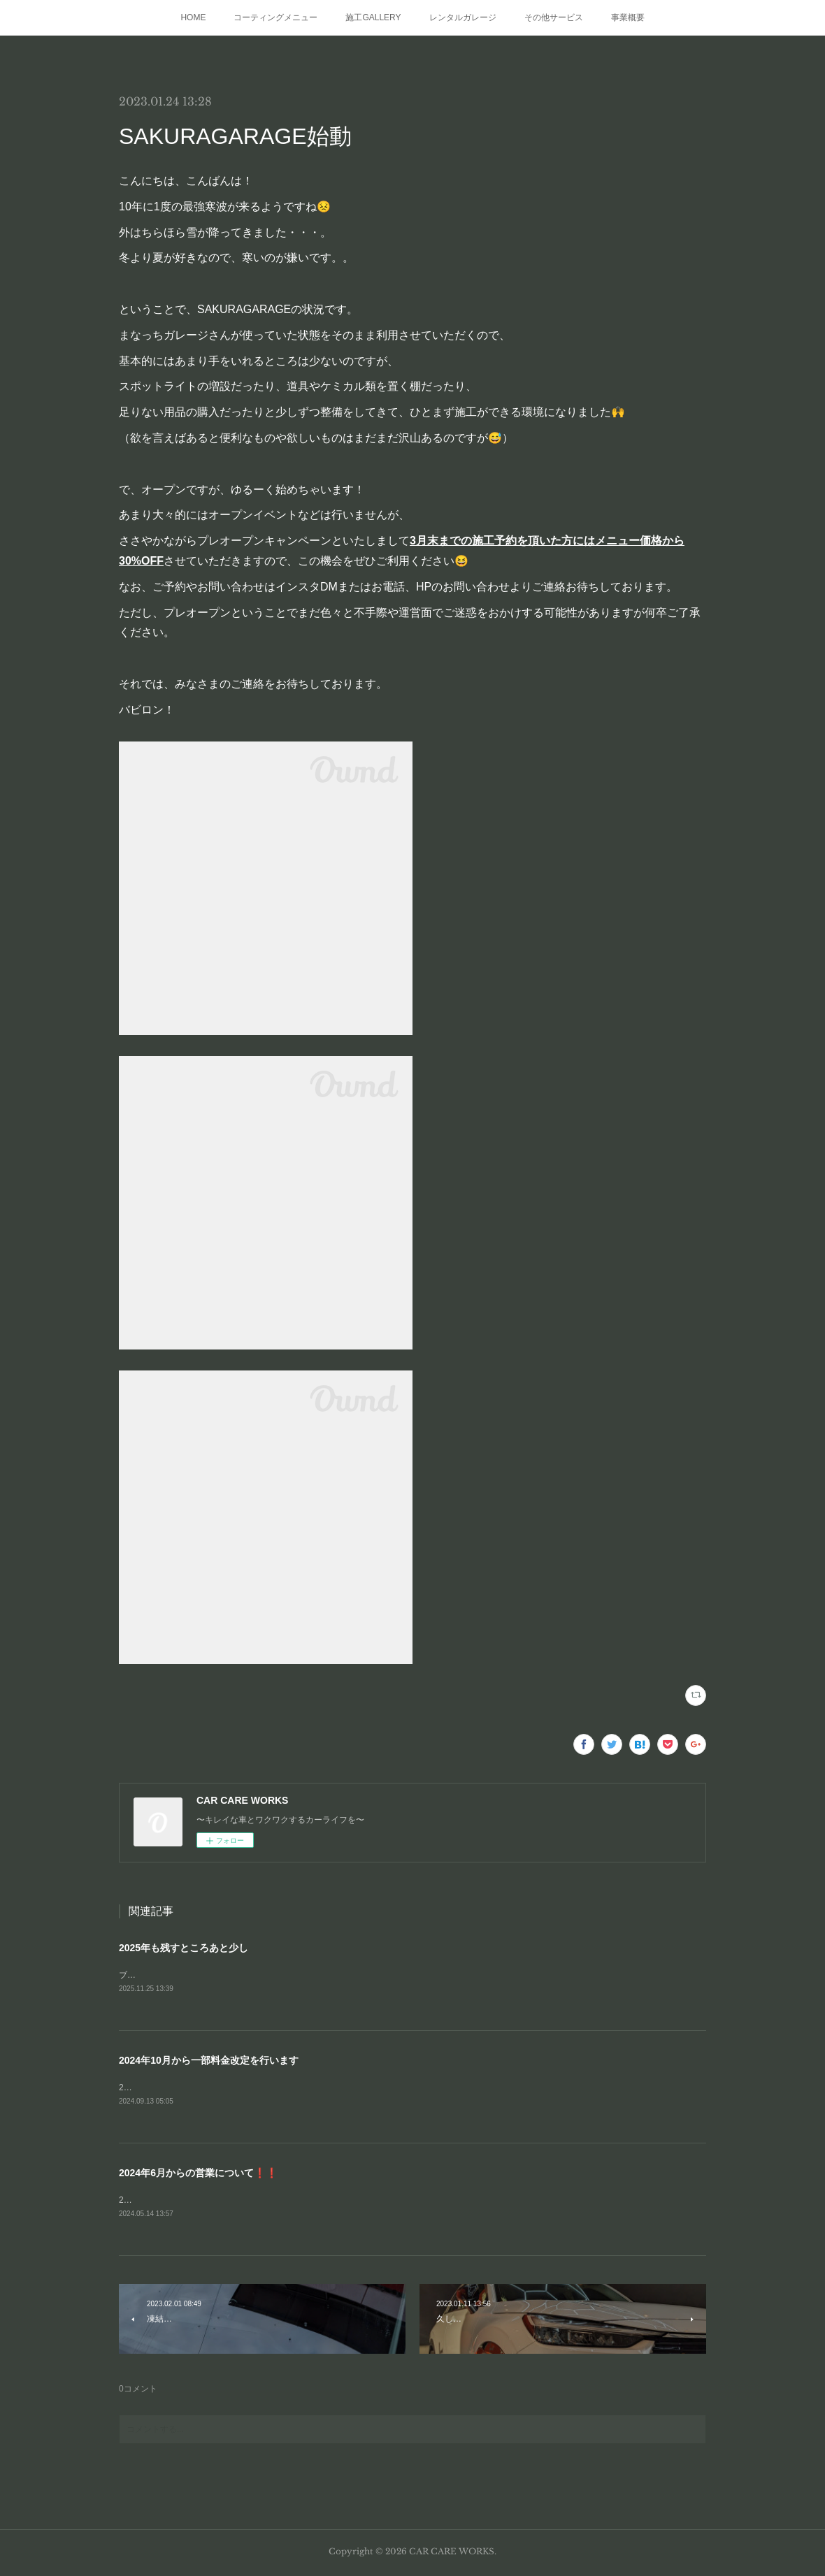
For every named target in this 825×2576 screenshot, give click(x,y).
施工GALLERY (373, 17)
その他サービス (553, 17)
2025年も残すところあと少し (183, 1947)
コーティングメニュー (275, 17)
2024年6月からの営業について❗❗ (198, 2174)
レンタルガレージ (462, 17)
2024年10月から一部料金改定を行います (209, 2061)
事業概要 (628, 17)
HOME (193, 17)
